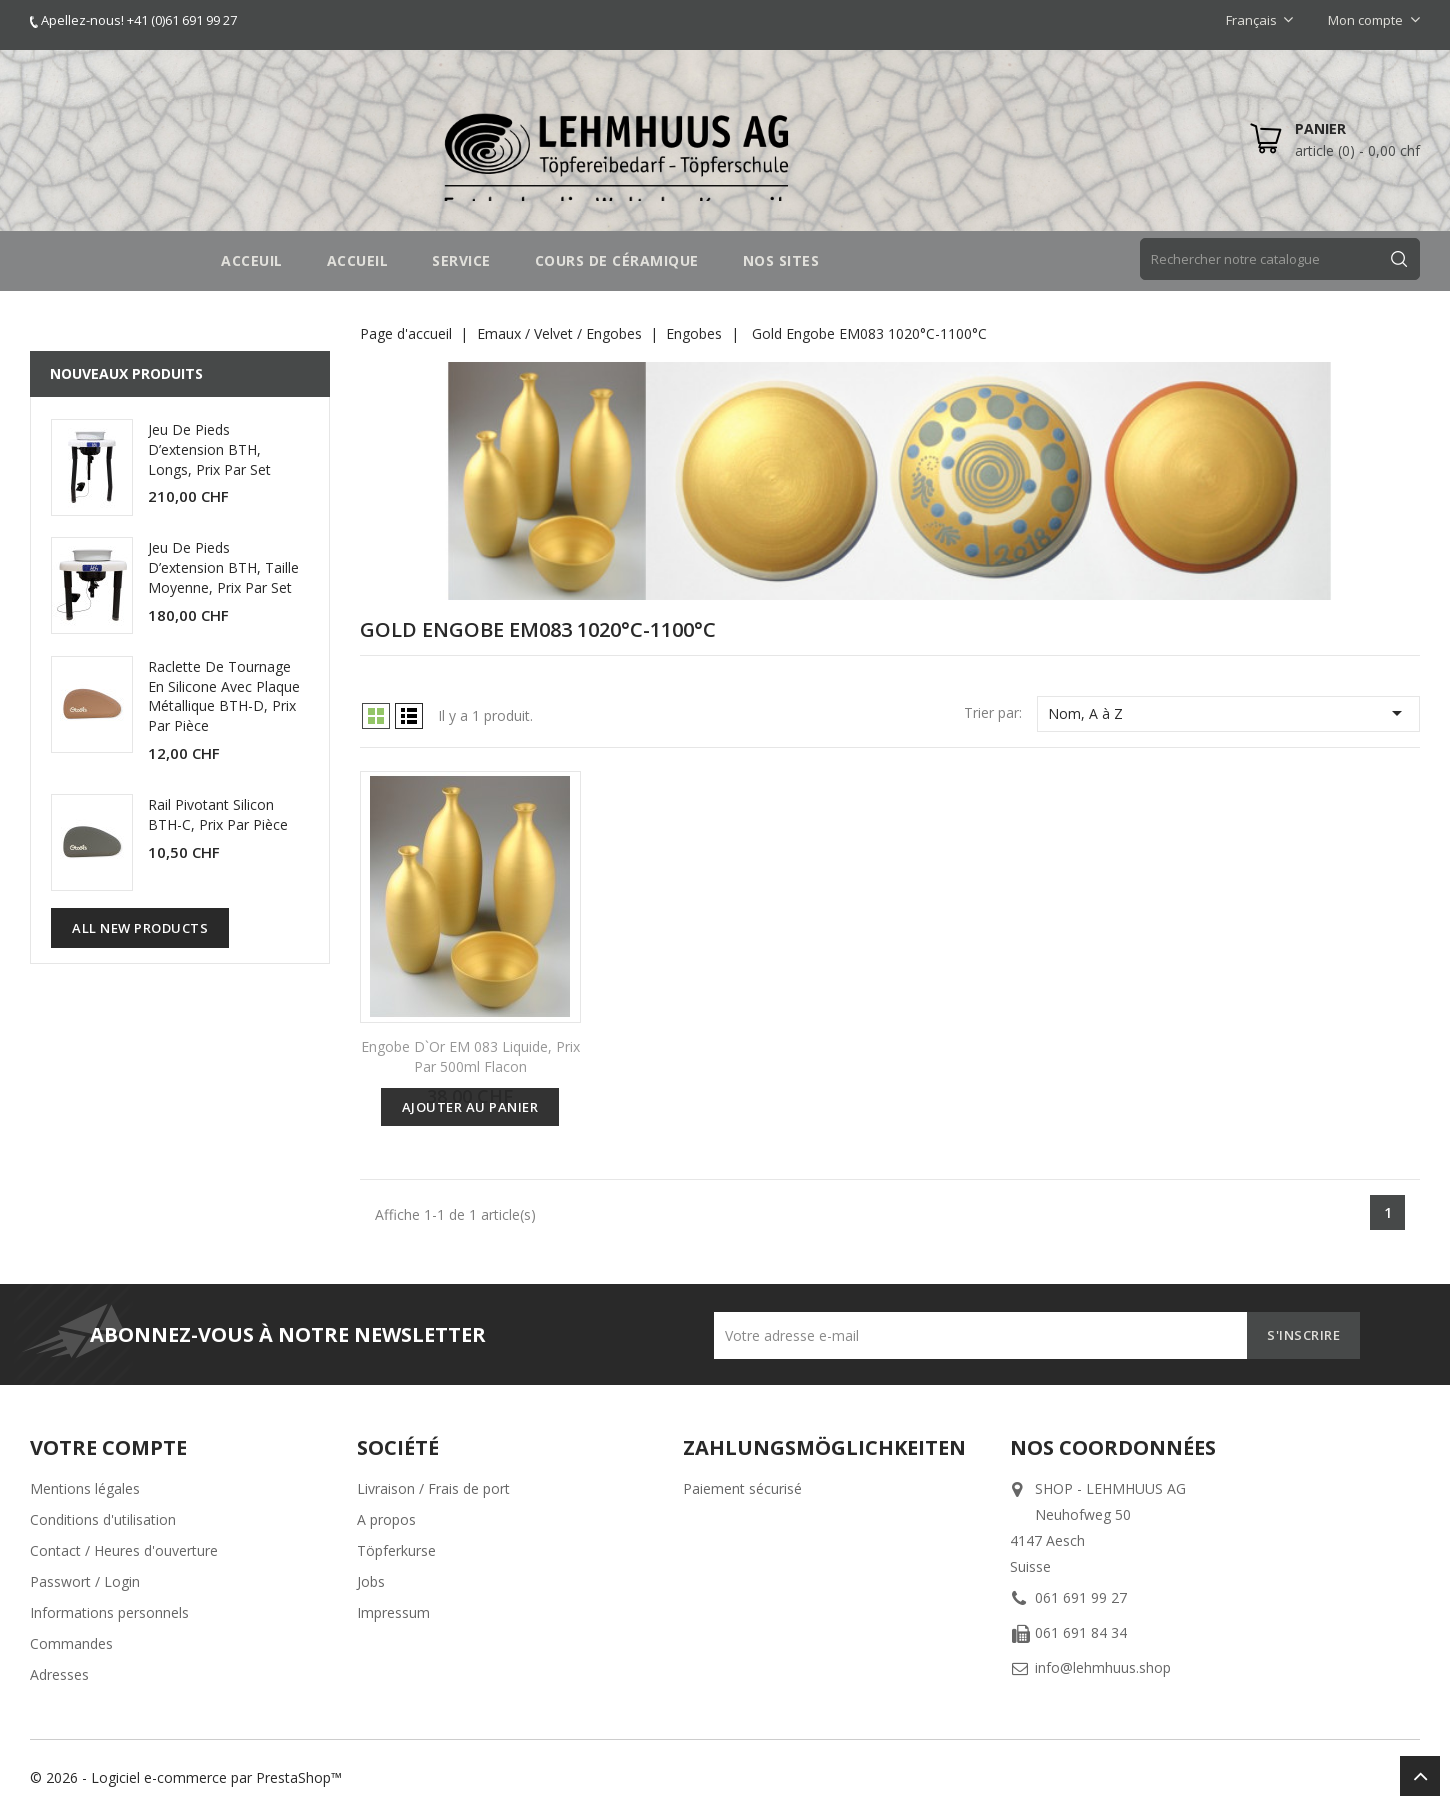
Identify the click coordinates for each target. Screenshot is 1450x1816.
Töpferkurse (396, 1550)
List (409, 716)
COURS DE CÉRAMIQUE (617, 260)
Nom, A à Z (1228, 713)
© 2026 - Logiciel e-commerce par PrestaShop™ (186, 1777)
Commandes (71, 1643)
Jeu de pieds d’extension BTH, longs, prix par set (209, 449)
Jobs (371, 1581)
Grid (376, 716)
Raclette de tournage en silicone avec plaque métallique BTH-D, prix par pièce (224, 696)
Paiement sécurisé (742, 1488)
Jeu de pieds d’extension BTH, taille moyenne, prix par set (223, 567)
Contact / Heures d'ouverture (124, 1550)
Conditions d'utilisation (103, 1519)
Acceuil (252, 260)
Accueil (358, 260)
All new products (140, 928)
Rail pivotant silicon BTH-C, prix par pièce (218, 814)
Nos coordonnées (1113, 1447)
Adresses (59, 1674)
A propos (386, 1519)
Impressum (393, 1612)
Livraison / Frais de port (433, 1488)
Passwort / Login (85, 1581)
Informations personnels (109, 1612)
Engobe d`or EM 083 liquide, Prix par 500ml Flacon (470, 1056)
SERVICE (461, 260)
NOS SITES (781, 260)
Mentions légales (85, 1488)
